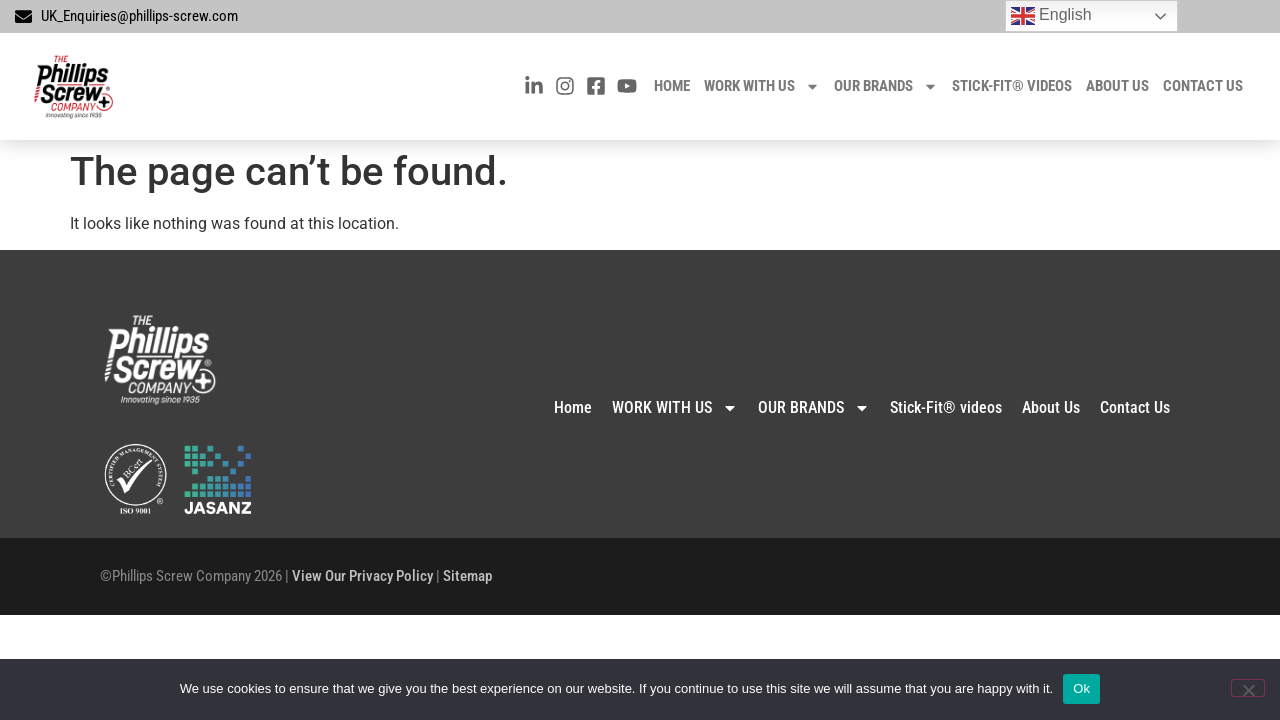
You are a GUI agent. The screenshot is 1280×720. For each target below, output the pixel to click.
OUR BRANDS (886, 86)
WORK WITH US (762, 86)
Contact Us (1203, 86)
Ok (1081, 688)
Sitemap (467, 576)
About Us (1117, 86)
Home (672, 86)
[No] (1248, 688)
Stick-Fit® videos (1012, 86)
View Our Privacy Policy (362, 576)
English (1051, 16)
